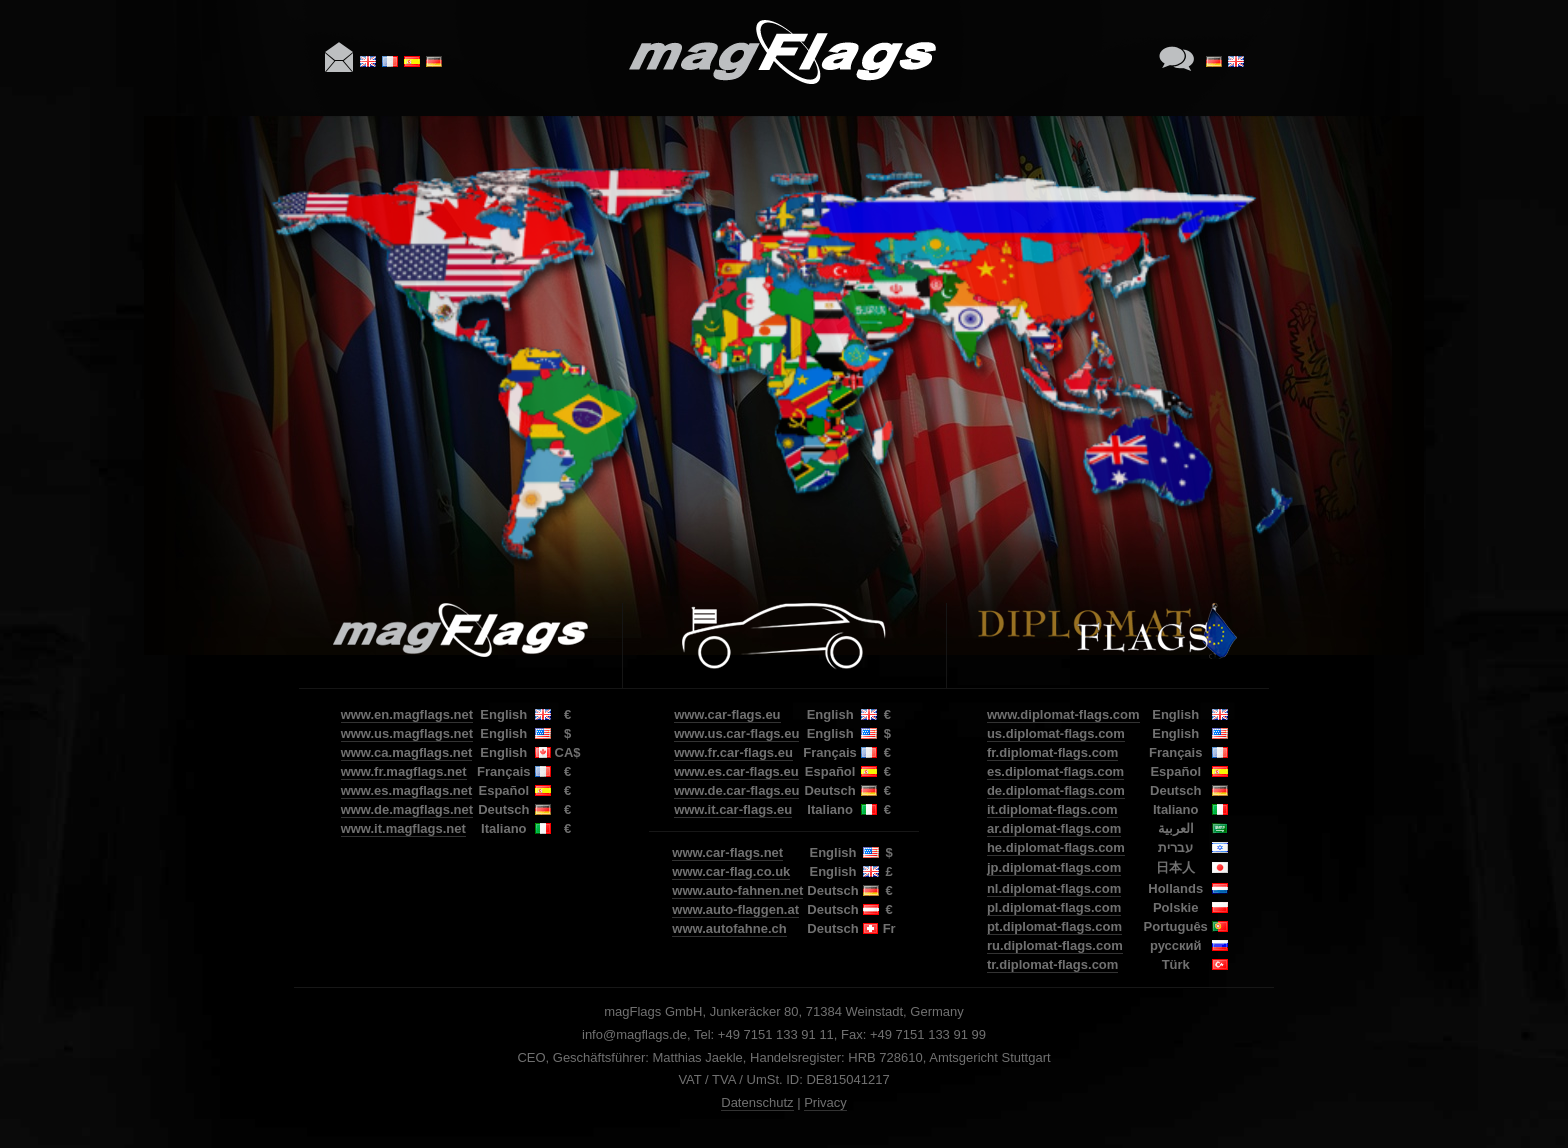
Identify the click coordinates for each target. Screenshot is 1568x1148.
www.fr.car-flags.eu (733, 752)
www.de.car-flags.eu (736, 790)
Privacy (825, 1102)
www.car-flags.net (727, 852)
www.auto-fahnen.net (737, 890)
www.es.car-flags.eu (736, 771)
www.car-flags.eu (727, 714)
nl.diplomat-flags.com (1054, 888)
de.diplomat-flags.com (1056, 790)
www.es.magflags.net (407, 790)
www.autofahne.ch (729, 928)
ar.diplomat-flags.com (1054, 828)
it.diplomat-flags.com (1052, 809)
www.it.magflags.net (403, 828)
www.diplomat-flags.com (1063, 714)
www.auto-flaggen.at (735, 909)
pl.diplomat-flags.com (1054, 907)
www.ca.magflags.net (407, 752)
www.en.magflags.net (407, 714)
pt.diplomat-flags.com (1054, 926)
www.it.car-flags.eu (733, 809)
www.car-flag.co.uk (731, 871)
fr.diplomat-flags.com (1052, 752)
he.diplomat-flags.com (1056, 847)
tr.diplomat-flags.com (1052, 964)
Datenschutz (757, 1102)
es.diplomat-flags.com (1055, 771)
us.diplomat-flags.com (1056, 733)
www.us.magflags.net (407, 733)
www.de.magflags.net (407, 809)
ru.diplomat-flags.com (1055, 945)
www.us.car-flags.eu (736, 733)
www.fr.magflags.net (404, 771)
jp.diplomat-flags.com (1054, 867)
